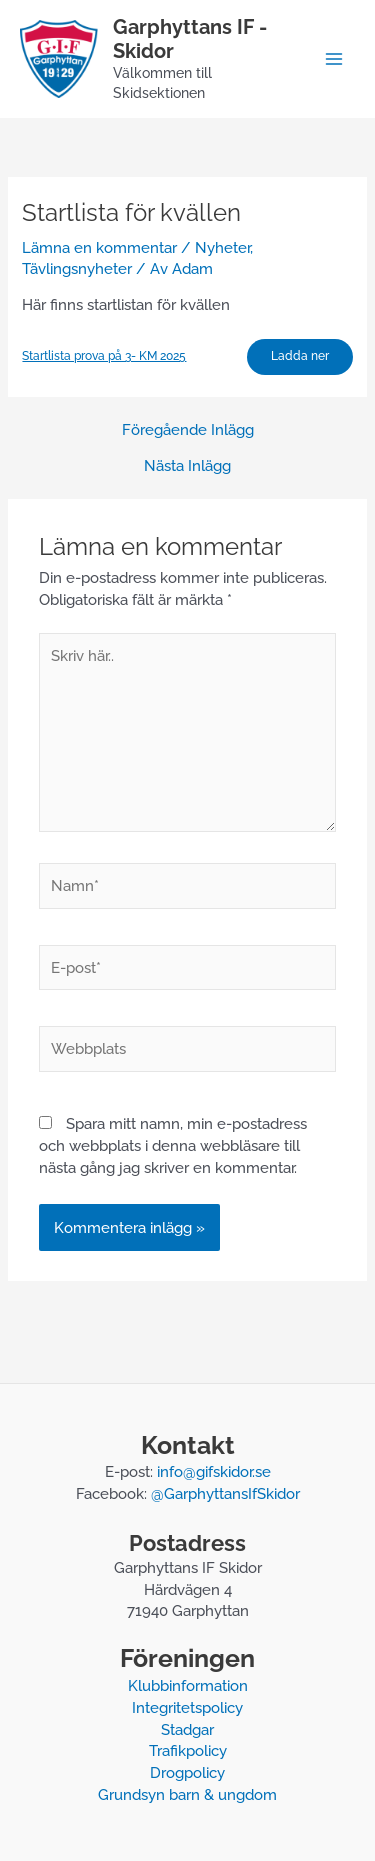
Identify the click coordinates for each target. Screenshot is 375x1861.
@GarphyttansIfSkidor (225, 1493)
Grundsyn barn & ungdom (187, 1794)
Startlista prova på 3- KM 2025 (104, 356)
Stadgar (187, 1729)
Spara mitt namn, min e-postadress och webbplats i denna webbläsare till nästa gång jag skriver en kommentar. (173, 1145)
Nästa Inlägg (187, 466)
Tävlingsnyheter (77, 268)
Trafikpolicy (188, 1750)
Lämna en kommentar (99, 247)
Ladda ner (300, 356)
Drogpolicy (187, 1772)
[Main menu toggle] (334, 59)
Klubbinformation (188, 1685)
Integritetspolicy (187, 1707)
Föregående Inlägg (188, 430)
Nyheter (222, 247)
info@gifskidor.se (214, 1471)
